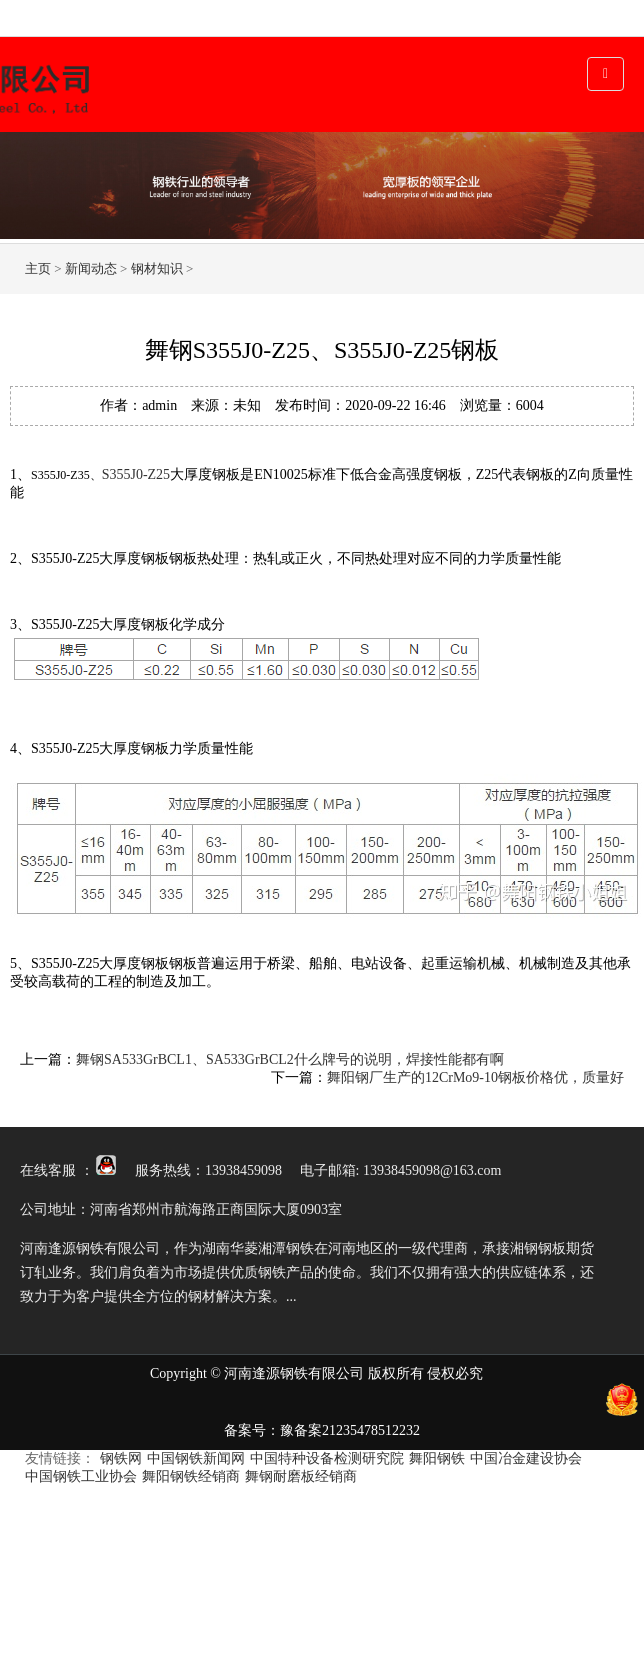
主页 (38, 268)
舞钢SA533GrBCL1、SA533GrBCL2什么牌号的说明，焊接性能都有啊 (290, 1059)
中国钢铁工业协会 (81, 1476)
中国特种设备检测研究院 (327, 1458)
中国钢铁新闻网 (196, 1458)
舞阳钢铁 (437, 1458)
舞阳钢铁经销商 (191, 1476)
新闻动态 (91, 268)
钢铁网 (121, 1458)
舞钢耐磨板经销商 (301, 1476)
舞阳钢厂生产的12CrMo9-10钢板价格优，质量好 (475, 1077)
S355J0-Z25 (136, 474)
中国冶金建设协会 (526, 1458)
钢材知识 (157, 268)
